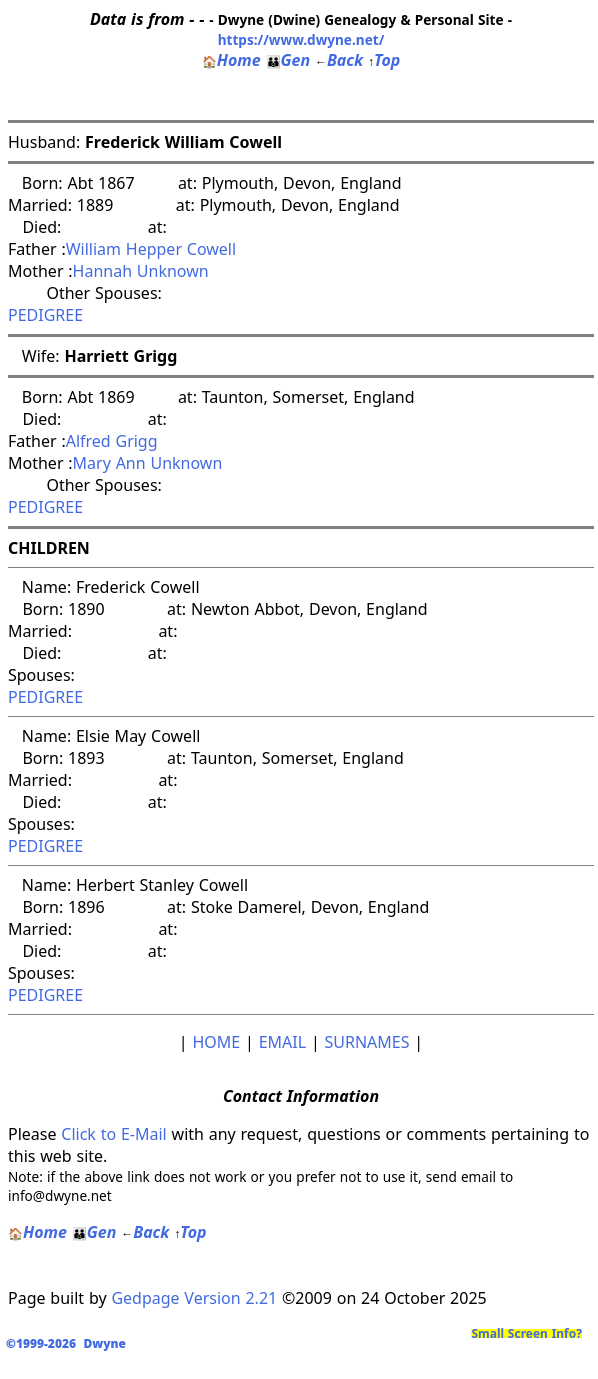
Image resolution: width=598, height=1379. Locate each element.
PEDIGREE (45, 315)
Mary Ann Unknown (148, 463)
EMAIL (282, 1042)
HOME (216, 1042)
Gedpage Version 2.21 (194, 1298)
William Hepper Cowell (151, 249)
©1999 (70, 1343)
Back (339, 60)
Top (384, 60)
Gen (288, 60)
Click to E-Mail (113, 1134)
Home (231, 60)
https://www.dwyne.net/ (301, 39)
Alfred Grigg (112, 441)
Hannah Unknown (141, 271)
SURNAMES (367, 1042)
